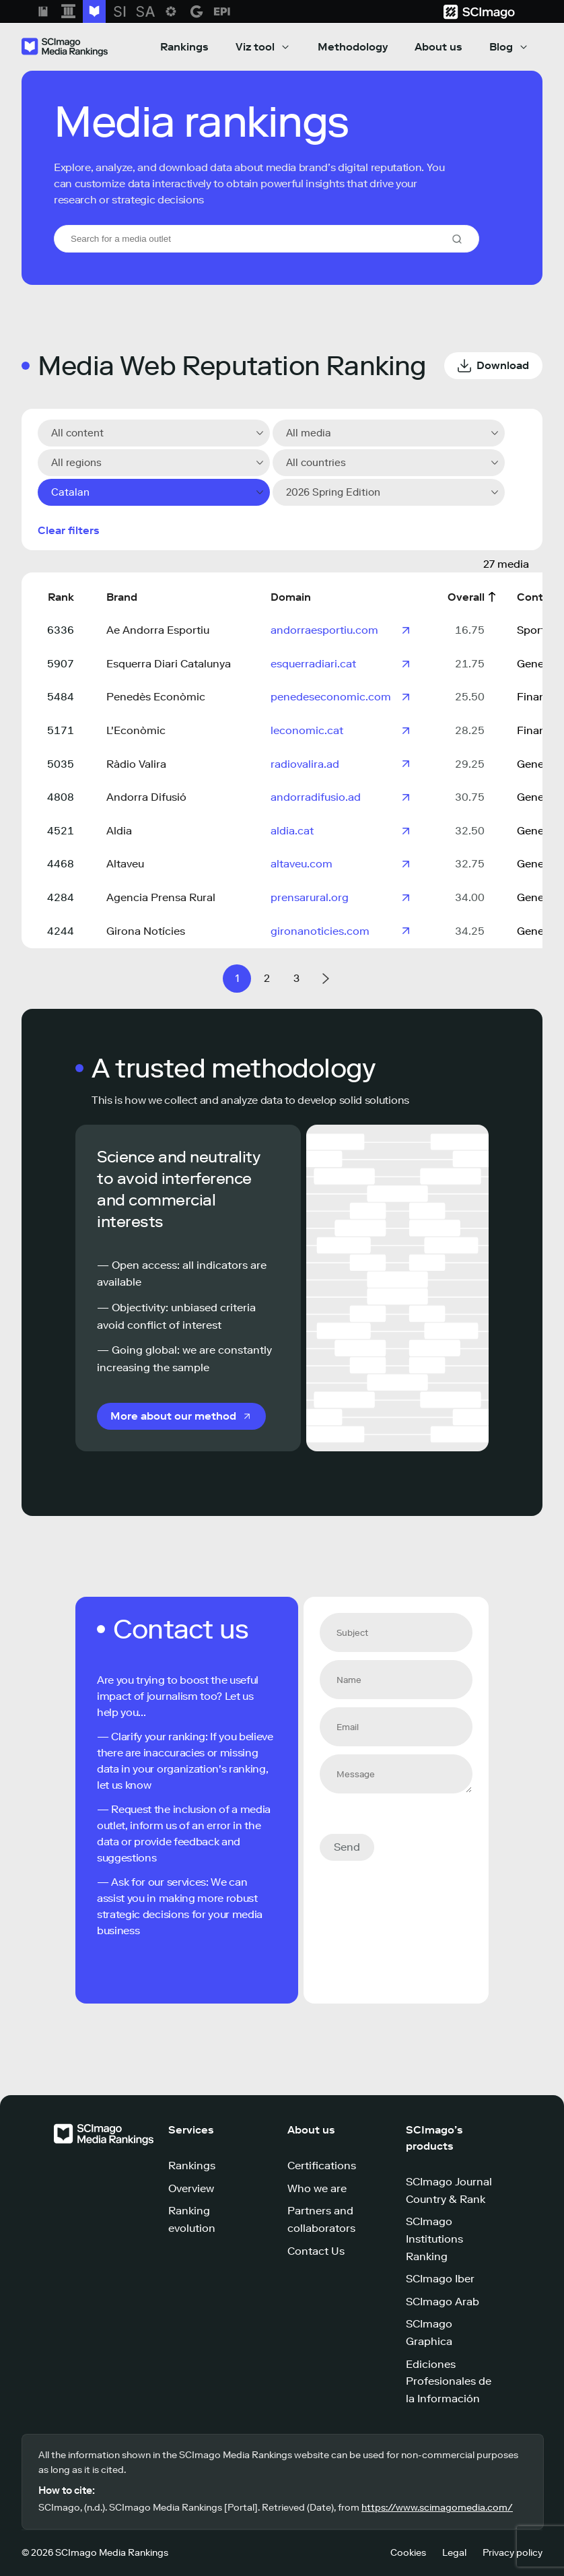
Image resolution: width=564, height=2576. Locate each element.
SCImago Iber (440, 2278)
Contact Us (316, 2251)
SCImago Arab (442, 2301)
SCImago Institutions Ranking (434, 2238)
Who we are (317, 2188)
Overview (191, 2188)
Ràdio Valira (136, 764)
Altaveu (125, 863)
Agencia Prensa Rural (160, 897)
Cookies (408, 2552)
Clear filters (69, 530)
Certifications (321, 2165)
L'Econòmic (136, 730)
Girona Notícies (145, 931)
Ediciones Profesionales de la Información (448, 2381)
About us (438, 46)
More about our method (173, 1416)
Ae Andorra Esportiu (157, 630)
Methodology (353, 46)
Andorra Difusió (146, 797)
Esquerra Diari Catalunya (168, 663)
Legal (454, 2552)
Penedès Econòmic (155, 696)
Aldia (119, 830)
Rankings (184, 46)
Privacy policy (512, 2552)
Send (347, 1847)
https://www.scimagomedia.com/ (437, 2507)
